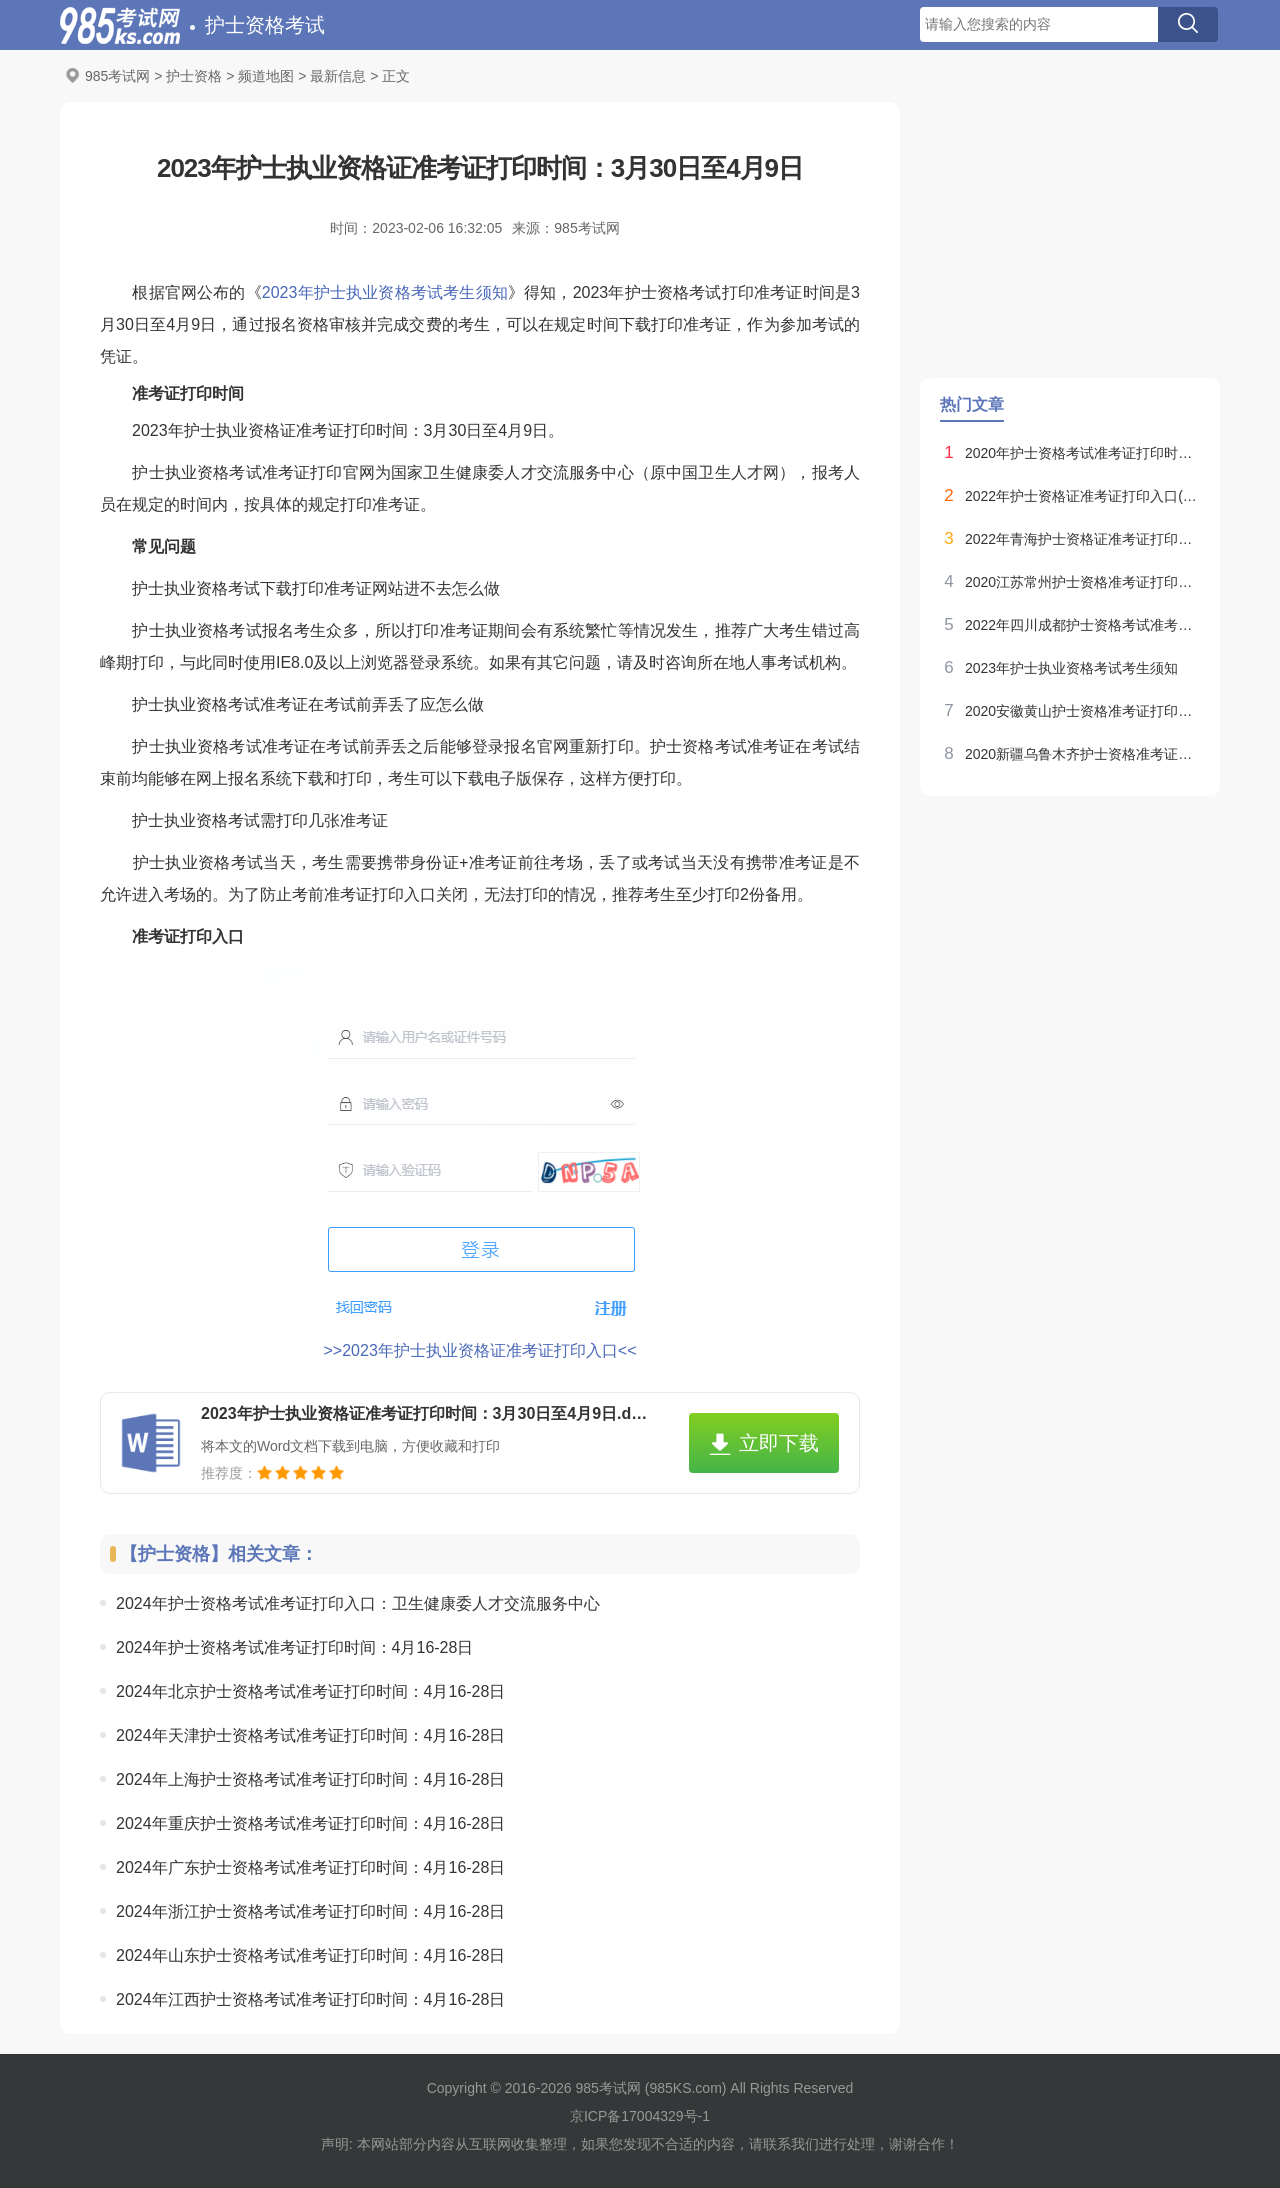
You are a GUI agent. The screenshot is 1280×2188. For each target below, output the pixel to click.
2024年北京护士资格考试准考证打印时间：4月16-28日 (310, 1691)
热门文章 (972, 404)
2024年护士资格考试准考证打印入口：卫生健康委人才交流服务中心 (358, 1603)
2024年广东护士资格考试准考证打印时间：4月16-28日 (310, 1867)
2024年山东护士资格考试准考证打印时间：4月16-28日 (310, 1955)
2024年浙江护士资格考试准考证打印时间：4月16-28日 (310, 1911)
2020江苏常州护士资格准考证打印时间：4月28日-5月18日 (1082, 582)
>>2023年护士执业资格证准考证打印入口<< (480, 1350)
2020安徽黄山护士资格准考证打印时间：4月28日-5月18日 (1082, 711)
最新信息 (338, 76)
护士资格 (194, 76)
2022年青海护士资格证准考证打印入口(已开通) (1082, 539)
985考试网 (117, 76)
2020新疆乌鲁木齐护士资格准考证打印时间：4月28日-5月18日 (1082, 754)
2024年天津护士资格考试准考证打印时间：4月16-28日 (310, 1735)
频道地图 (266, 76)
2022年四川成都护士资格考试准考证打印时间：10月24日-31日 (1082, 625)
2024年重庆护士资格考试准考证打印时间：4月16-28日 (310, 1823)
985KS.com (685, 2088)
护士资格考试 (265, 25)
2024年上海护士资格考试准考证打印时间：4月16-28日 (310, 1779)
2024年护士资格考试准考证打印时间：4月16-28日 (294, 1647)
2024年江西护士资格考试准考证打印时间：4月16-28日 (310, 1999)
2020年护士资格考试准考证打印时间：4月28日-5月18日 (1082, 453)
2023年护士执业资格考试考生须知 (385, 292)
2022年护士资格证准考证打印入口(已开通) (1082, 496)
